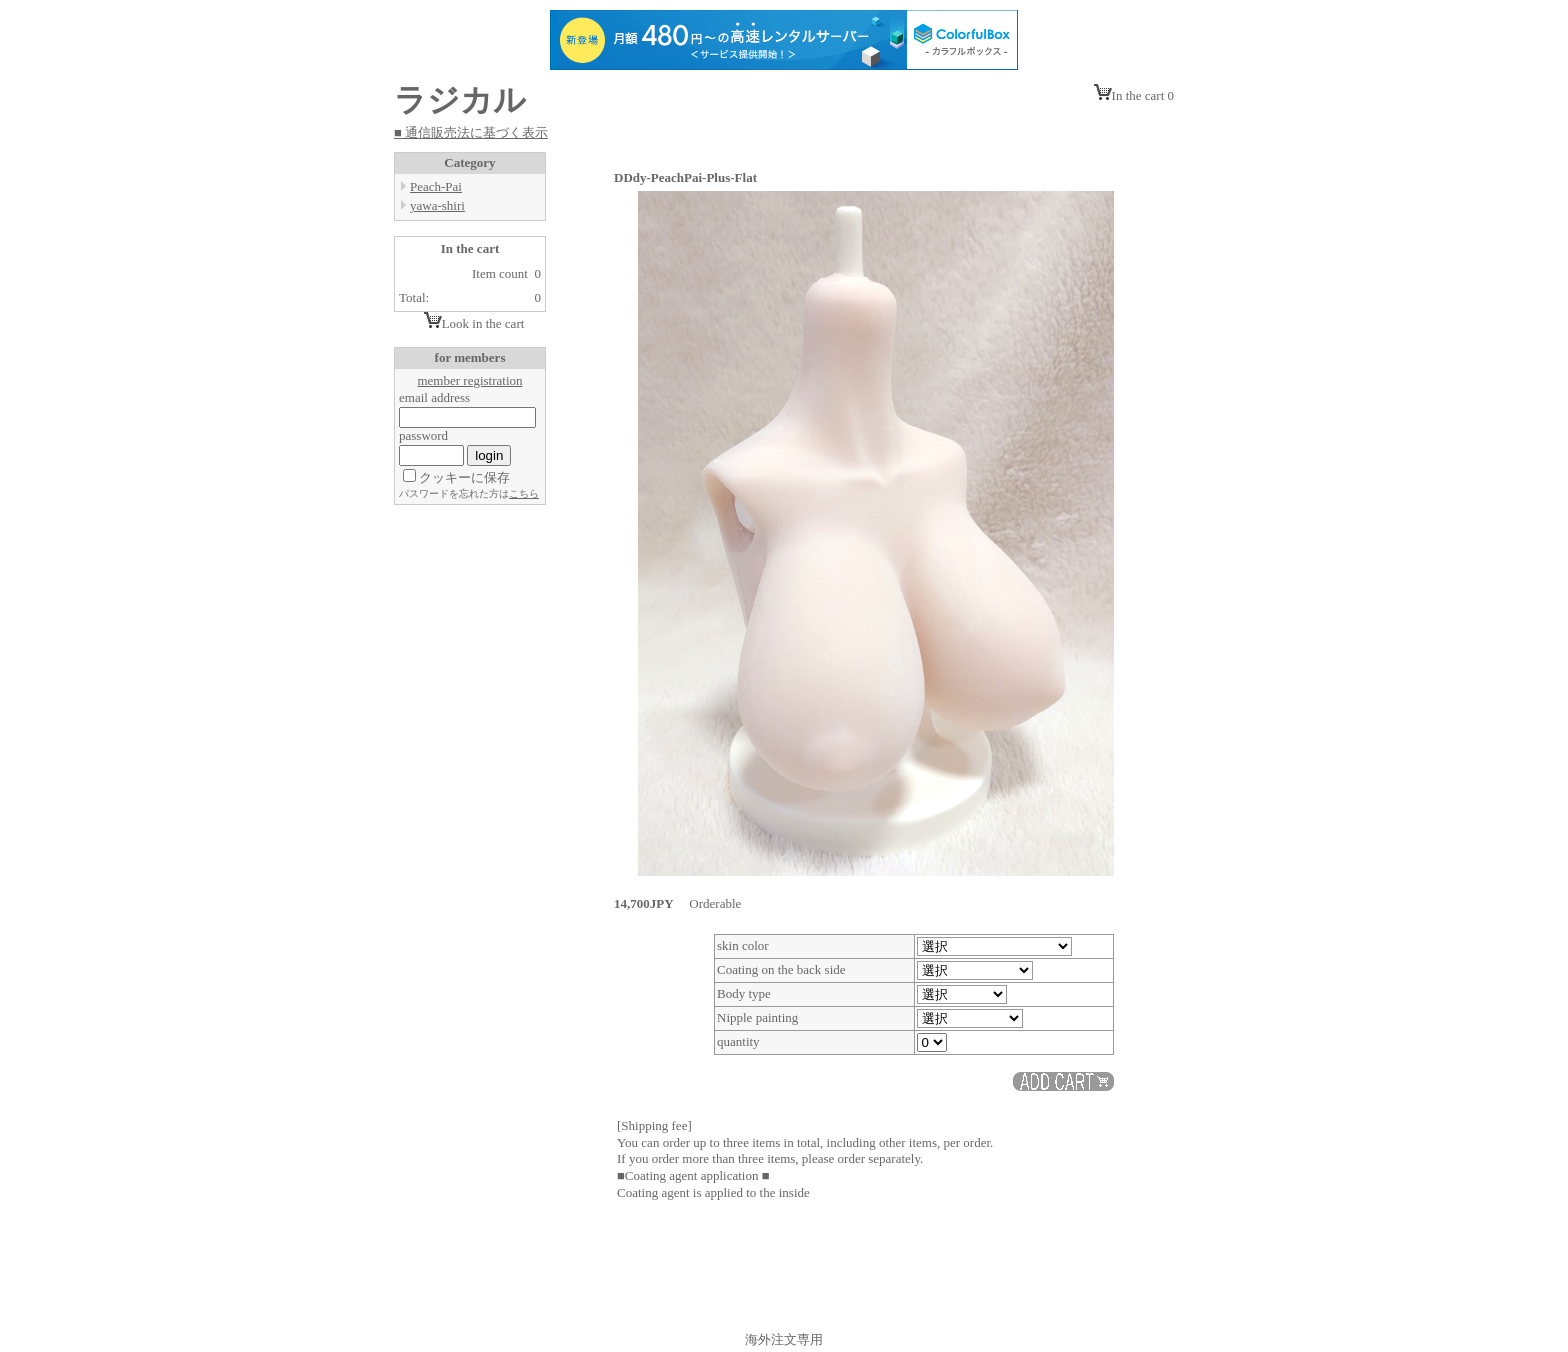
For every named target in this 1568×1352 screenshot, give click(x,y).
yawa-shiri (437, 205)
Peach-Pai (436, 186)
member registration (469, 380)
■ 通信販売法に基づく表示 (471, 132)
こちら (524, 493)
